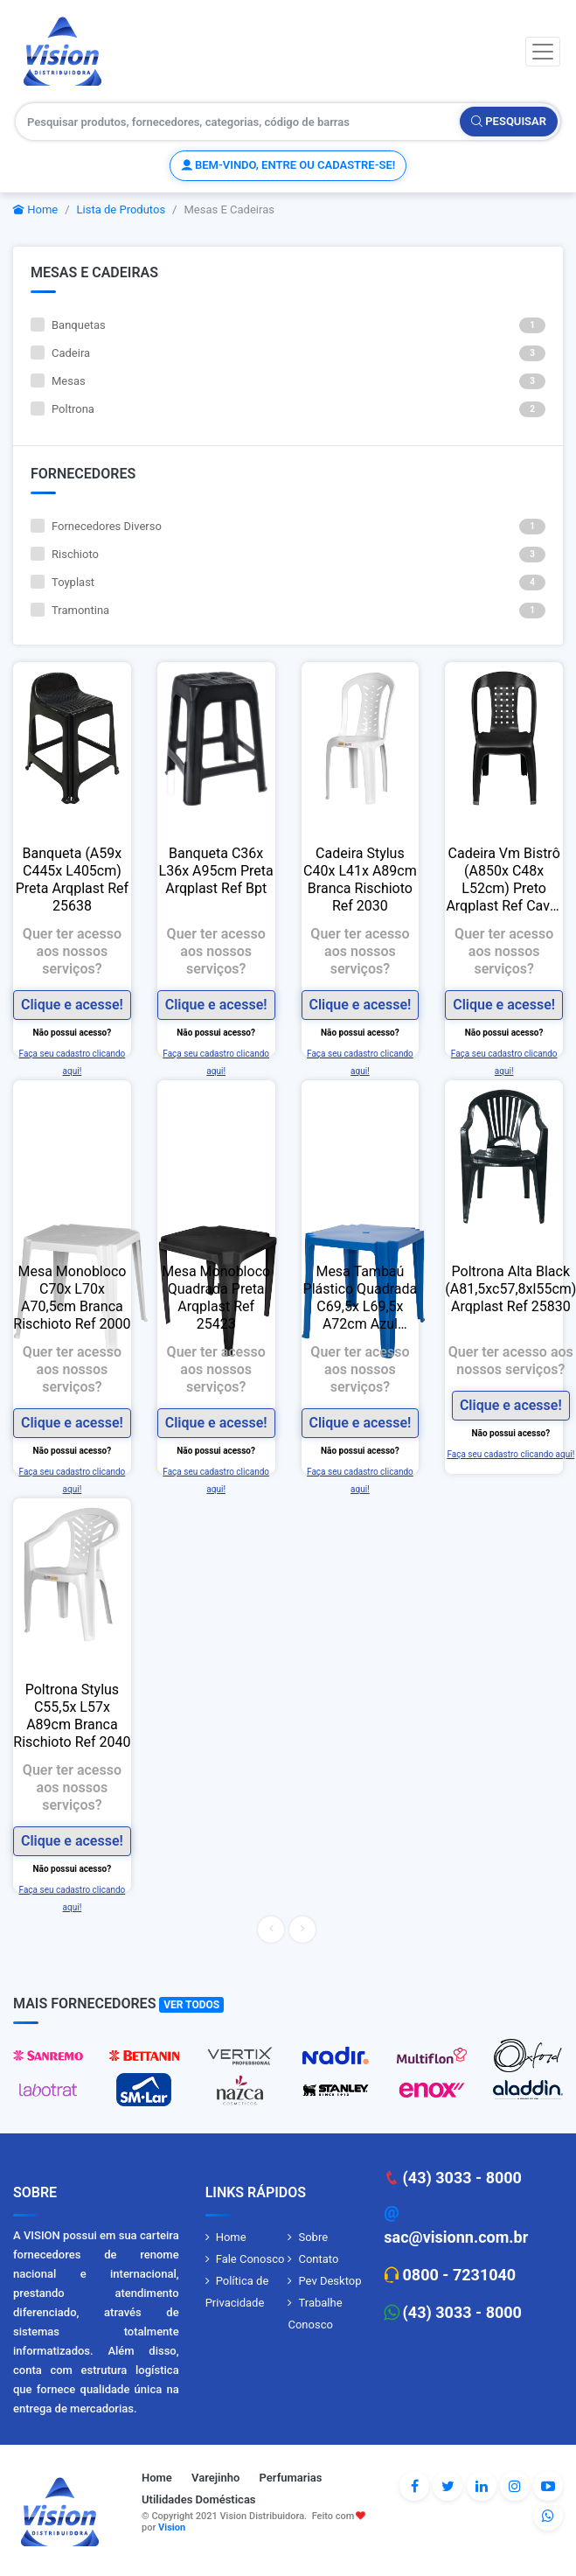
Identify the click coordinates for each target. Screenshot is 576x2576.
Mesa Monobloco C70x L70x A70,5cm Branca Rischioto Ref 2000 (71, 1297)
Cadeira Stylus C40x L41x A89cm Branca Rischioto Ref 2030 (360, 879)
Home (35, 209)
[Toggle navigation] (542, 51)
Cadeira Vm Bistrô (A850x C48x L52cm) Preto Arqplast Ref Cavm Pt (504, 880)
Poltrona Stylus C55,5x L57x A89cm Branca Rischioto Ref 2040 (71, 1715)
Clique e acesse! (72, 1004)
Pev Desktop (329, 2280)
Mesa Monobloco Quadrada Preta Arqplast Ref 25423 (216, 1297)
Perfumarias (291, 2477)
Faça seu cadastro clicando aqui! (510, 1454)
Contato (318, 2258)
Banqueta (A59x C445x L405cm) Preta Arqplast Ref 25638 (72, 879)
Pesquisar (508, 121)
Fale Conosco (250, 2258)
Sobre (313, 2237)
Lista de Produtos (121, 209)
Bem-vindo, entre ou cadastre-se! (288, 164)
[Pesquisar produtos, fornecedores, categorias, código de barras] (238, 121)
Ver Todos (191, 2005)
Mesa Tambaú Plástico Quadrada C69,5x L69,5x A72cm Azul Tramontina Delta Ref (360, 1298)
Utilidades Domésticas (199, 2499)
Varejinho (215, 2477)
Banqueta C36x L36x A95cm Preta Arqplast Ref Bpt (216, 871)
